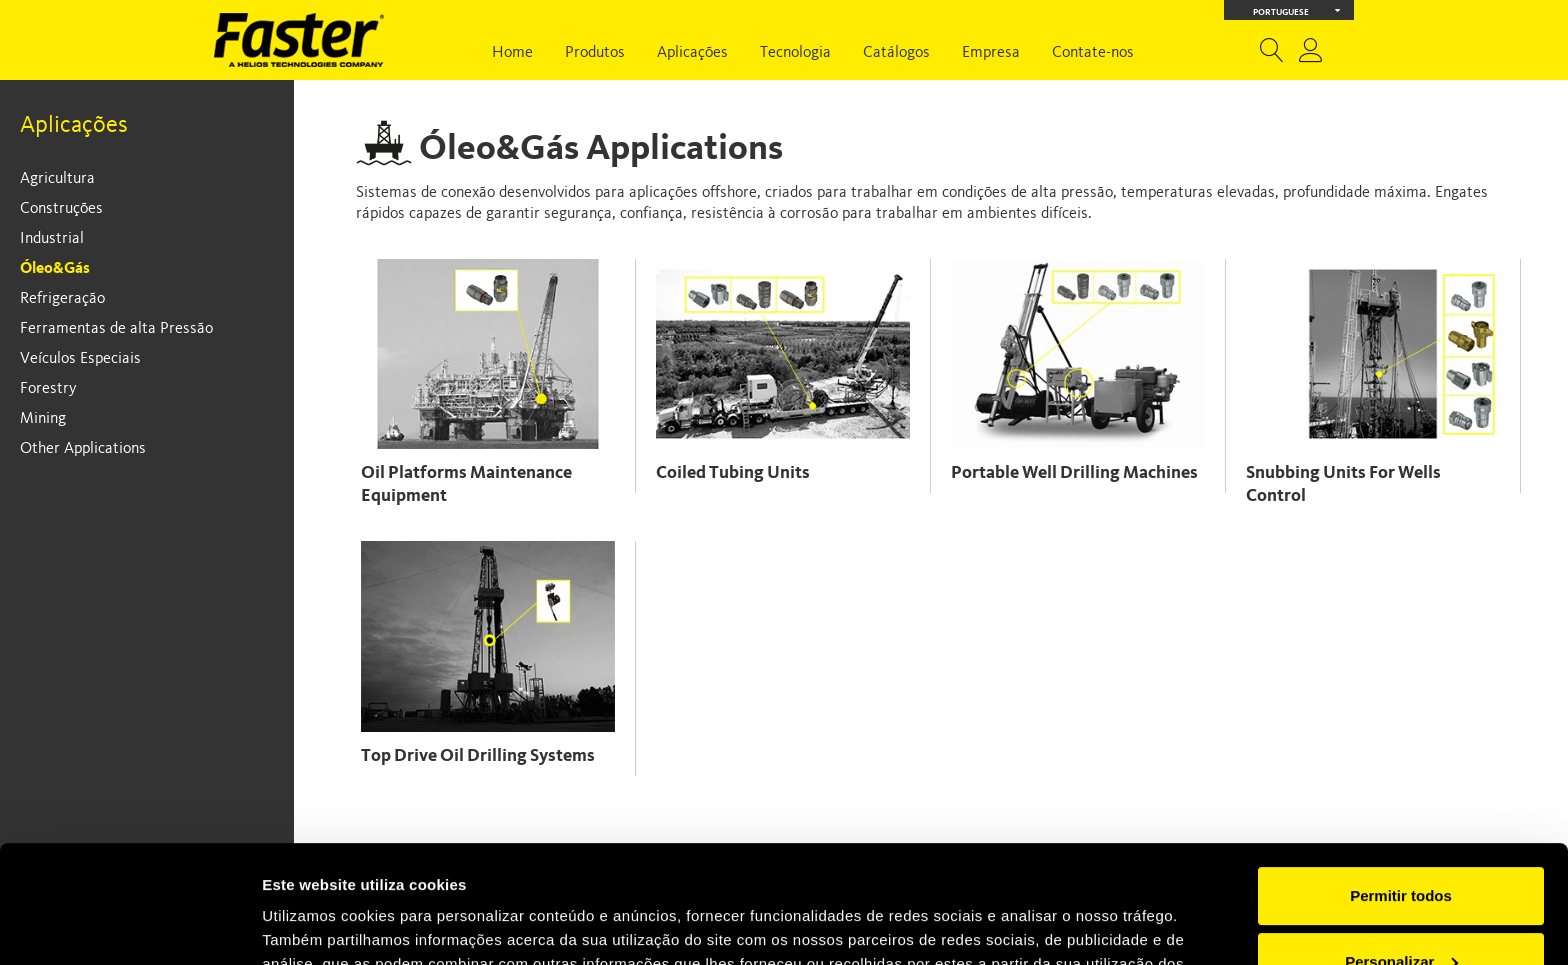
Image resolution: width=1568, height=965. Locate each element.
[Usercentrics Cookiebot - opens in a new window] (129, 926)
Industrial (52, 239)
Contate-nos (1093, 53)
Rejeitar (1400, 909)
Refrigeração (62, 299)
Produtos (595, 53)
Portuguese (1297, 10)
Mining (43, 419)
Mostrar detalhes (323, 925)
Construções (61, 209)
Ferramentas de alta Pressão (116, 329)
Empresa (991, 53)
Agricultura (57, 179)
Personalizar (1401, 843)
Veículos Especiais (80, 359)
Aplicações (692, 53)
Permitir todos (1401, 778)
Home (512, 53)
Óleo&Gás (55, 269)
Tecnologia (795, 53)
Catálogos (896, 53)
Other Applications (83, 449)
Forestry (48, 389)
